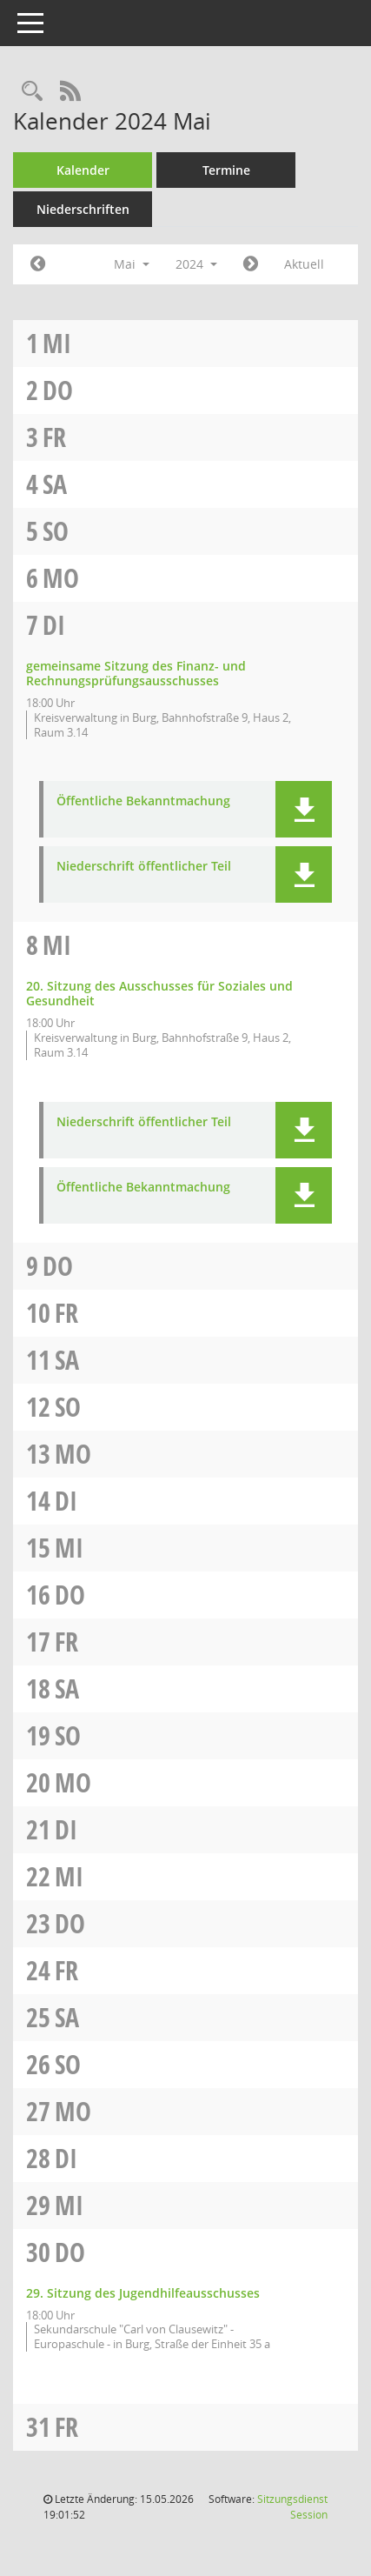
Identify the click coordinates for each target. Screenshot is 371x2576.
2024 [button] (196, 264)
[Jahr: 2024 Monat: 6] (250, 264)
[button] (303, 809)
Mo (61, 578)
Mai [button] (131, 264)
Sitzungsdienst (292, 2507)
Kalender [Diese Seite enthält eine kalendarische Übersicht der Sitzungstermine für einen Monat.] (82, 170)
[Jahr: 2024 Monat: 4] (37, 264)
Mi (57, 343)
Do (58, 390)
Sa (55, 484)
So (56, 531)
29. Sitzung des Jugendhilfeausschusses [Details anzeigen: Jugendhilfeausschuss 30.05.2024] (143, 2293)
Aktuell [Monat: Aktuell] (304, 264)
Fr (54, 437)
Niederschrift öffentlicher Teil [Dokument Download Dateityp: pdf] (143, 866)
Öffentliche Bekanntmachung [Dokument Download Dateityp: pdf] (143, 801)
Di (54, 625)
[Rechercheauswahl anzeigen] (32, 91)
